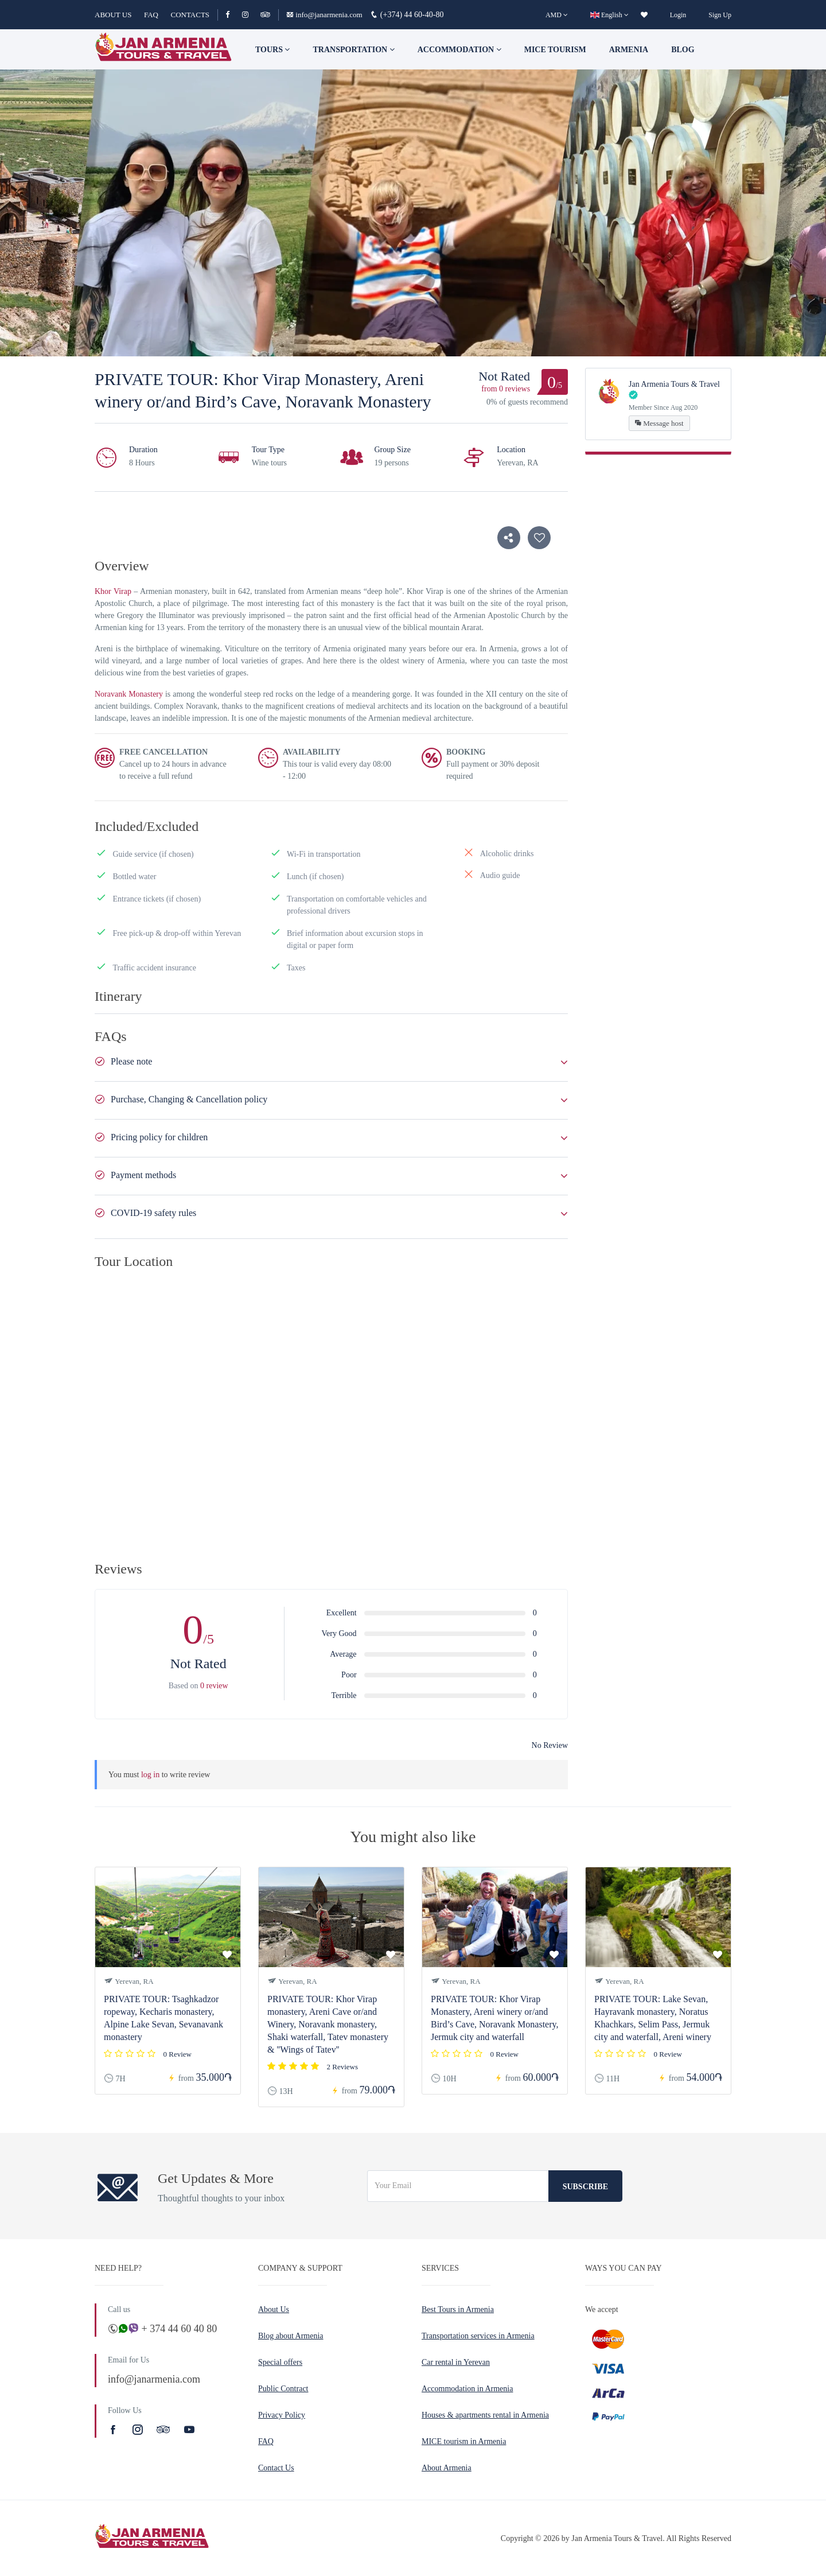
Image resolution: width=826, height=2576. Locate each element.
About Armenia (447, 2468)
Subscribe (585, 2186)
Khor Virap (113, 591)
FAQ (151, 14)
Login (678, 15)
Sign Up (719, 15)
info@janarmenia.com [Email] (325, 14)
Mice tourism (555, 49)
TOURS (272, 49)
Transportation (353, 49)
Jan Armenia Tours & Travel (674, 384)
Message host (659, 423)
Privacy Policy (281, 2415)
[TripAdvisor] (265, 14)
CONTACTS (189, 14)
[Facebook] (232, 14)
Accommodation (459, 49)
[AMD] (557, 15)
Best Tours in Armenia (458, 2309)
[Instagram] (250, 14)
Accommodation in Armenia (467, 2388)
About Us (273, 2309)
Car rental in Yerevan (456, 2362)
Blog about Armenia (291, 2336)
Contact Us (276, 2468)
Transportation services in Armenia (478, 2336)
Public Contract (283, 2388)
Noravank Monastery (129, 694)
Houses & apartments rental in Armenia (485, 2415)
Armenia (628, 49)
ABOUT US (113, 14)
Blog (682, 49)
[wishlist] (644, 15)
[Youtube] (189, 2429)
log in (150, 1774)
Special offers (280, 2362)
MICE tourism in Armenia (464, 2441)
